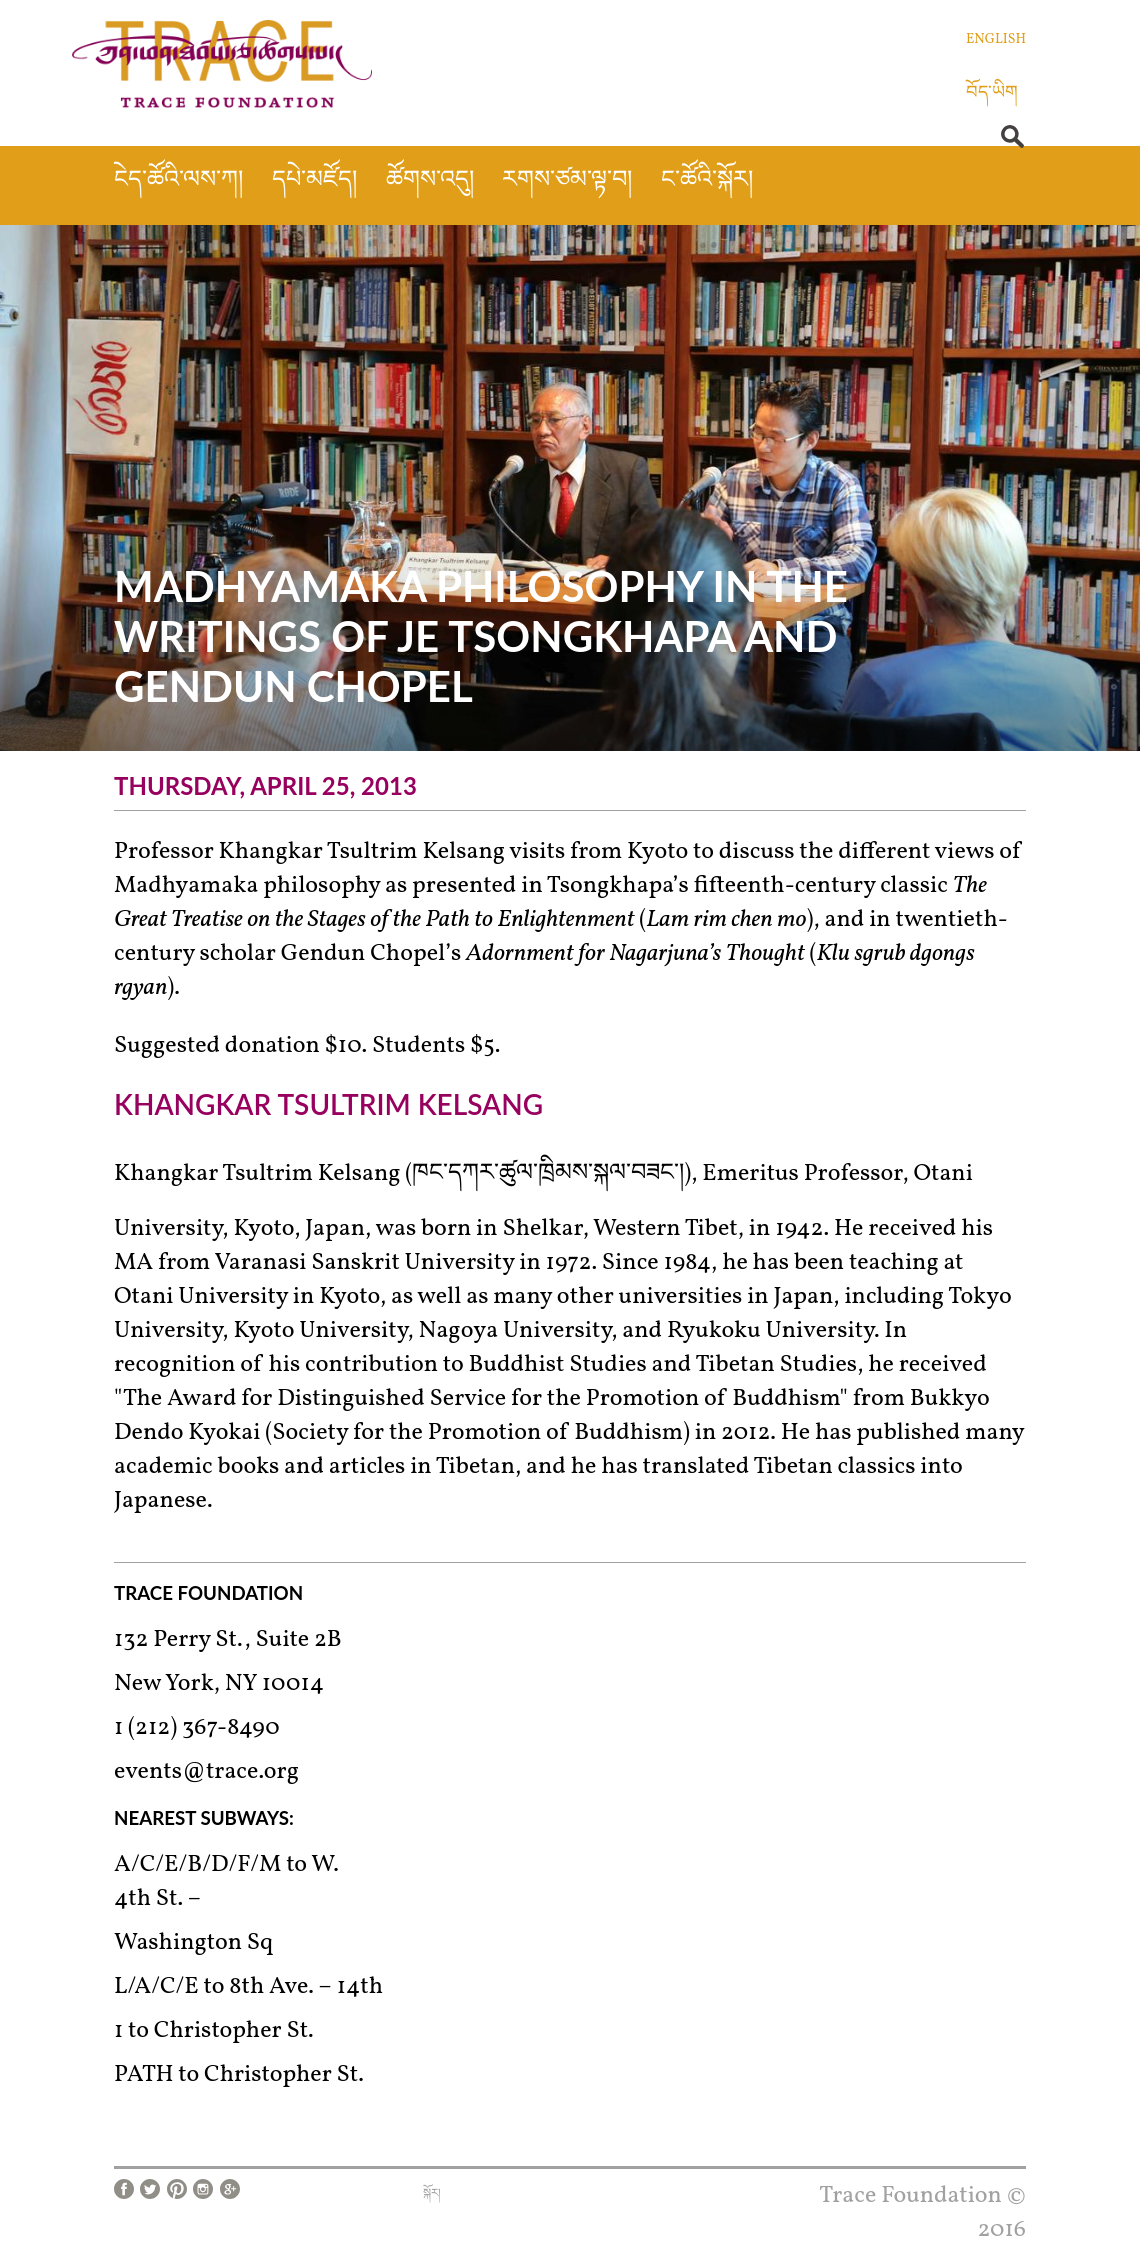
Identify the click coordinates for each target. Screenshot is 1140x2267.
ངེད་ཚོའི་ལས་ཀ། (178, 181)
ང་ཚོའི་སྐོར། (707, 181)
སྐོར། (432, 2194)
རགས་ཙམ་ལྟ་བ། (567, 181)
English (996, 39)
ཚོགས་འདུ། (430, 181)
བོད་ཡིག (992, 93)
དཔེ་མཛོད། (314, 181)
